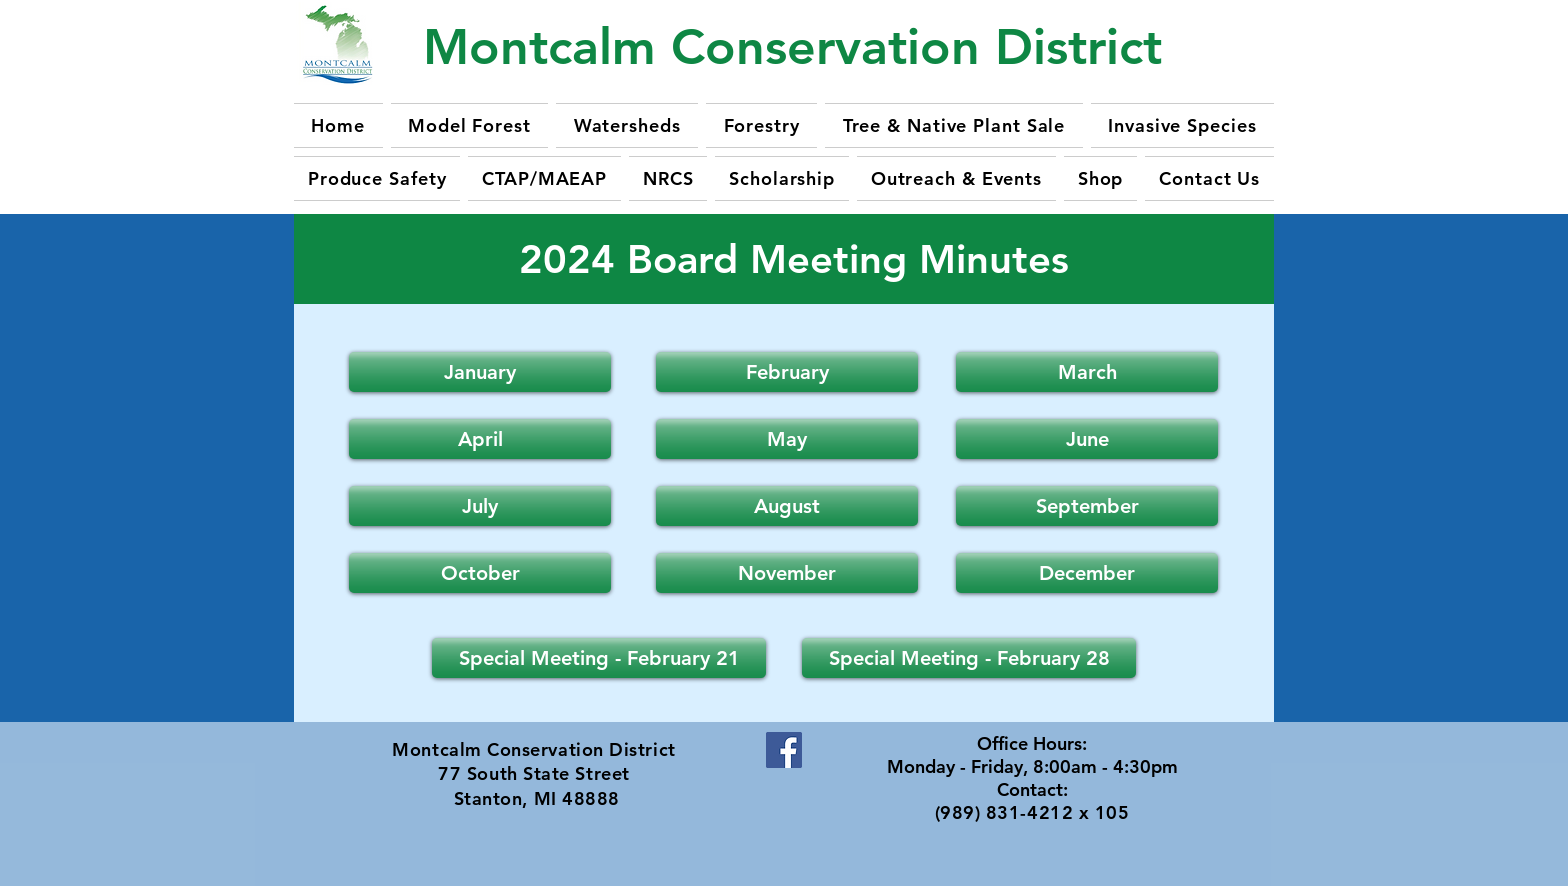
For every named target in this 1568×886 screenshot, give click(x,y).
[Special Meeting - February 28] (969, 658)
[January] (480, 372)
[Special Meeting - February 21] (599, 658)
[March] (1087, 372)
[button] (480, 439)
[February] (787, 372)
